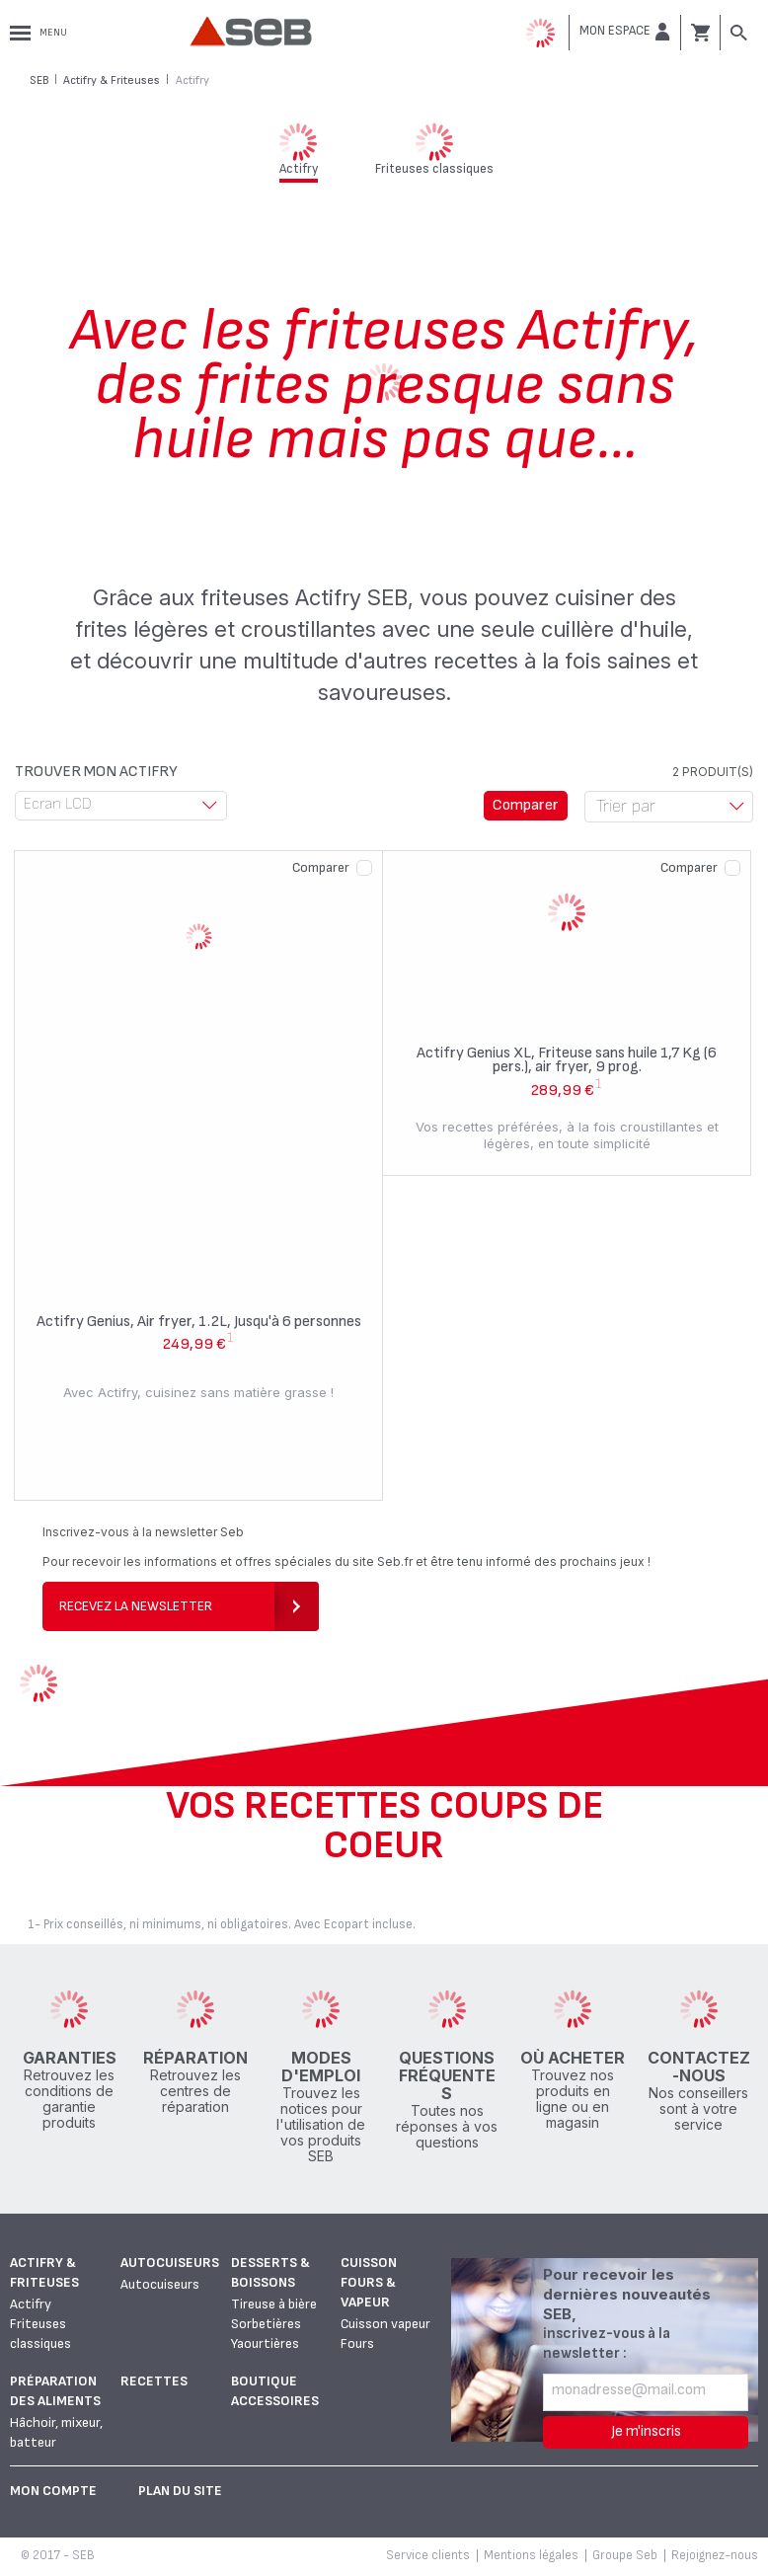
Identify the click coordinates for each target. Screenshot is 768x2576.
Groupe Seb (624, 2555)
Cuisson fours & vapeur (369, 2282)
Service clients (428, 2555)
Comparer (320, 867)
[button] (624, 31)
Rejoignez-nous (714, 2555)
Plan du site (180, 2490)
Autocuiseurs (169, 2262)
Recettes (154, 2381)
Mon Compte (53, 2490)
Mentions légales (531, 2555)
